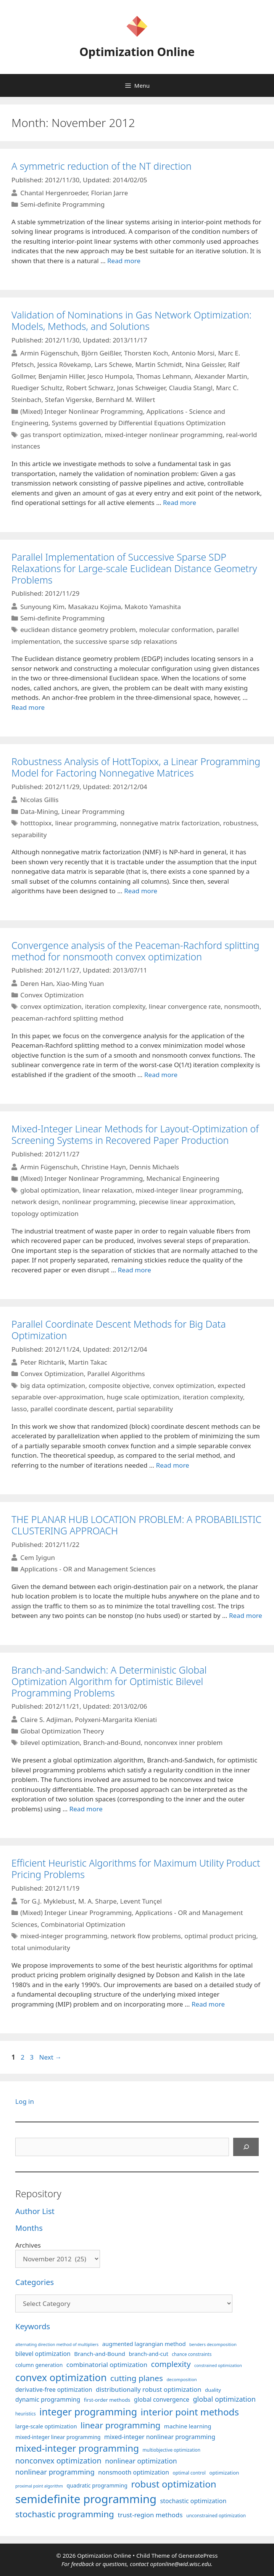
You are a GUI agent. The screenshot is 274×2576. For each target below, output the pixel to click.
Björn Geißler (101, 353)
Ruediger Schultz (37, 387)
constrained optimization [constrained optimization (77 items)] (218, 2365)
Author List (35, 2211)
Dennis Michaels (154, 1167)
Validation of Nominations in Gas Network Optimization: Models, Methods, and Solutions (131, 320)
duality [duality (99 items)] (213, 2389)
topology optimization (45, 1213)
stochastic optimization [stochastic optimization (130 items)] (193, 2501)
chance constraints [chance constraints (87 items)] (191, 2354)
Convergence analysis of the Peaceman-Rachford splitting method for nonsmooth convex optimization (135, 951)
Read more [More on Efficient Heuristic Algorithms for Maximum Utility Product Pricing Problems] (208, 2004)
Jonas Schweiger (141, 387)
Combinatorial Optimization (83, 1924)
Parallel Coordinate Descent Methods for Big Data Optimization (118, 1329)
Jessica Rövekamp (64, 364)
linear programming (86, 822)
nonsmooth (241, 1006)
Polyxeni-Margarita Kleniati (116, 1719)
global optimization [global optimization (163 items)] (224, 2399)
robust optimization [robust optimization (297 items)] (173, 2484)
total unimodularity (40, 1947)
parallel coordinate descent (71, 1408)
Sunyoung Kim (42, 606)
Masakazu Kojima (94, 606)
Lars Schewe (113, 364)
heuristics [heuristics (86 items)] (25, 2413)
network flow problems (146, 1935)
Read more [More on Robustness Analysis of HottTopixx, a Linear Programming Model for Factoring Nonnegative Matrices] (140, 890)
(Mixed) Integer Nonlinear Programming (81, 411)
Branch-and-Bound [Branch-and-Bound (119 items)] (99, 2353)
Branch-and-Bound (112, 1742)
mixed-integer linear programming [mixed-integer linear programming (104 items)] (58, 2437)
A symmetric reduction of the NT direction (101, 165)
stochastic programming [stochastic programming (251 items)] (64, 2514)
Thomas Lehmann (163, 376)
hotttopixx (36, 822)
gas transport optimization (60, 434)
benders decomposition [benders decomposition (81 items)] (213, 2344)
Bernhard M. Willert (125, 399)
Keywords (32, 2326)
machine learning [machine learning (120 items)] (187, 2426)
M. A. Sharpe (97, 1901)
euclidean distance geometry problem (78, 629)
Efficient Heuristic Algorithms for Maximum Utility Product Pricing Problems (135, 1868)
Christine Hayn (103, 1167)
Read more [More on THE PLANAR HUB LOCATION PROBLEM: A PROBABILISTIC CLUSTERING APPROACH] (245, 1615)
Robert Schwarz (89, 387)
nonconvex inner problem (183, 1742)
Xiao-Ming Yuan (80, 983)
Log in (24, 2101)
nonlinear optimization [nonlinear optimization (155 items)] (141, 2460)
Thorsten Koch (146, 353)
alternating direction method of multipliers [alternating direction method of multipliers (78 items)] (56, 2344)
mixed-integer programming (63, 1935)
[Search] (246, 2147)
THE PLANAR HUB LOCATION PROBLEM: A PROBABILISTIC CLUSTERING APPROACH (136, 1525)
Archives (28, 2245)
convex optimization (51, 1006)
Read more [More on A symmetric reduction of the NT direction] (123, 260)
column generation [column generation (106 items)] (39, 2365)
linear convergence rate (185, 1006)
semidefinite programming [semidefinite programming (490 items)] (85, 2499)
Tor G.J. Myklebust (47, 1901)
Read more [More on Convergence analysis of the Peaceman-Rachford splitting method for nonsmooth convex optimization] (160, 1074)
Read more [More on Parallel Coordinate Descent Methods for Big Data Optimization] (172, 1465)
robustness (240, 822)
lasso (19, 1408)
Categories (34, 2282)
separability (29, 834)
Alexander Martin (221, 376)
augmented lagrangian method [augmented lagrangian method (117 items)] (144, 2344)
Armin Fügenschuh (49, 353)
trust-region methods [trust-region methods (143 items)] (150, 2514)
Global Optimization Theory (62, 1731)
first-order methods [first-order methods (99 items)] (107, 2399)
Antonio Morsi (193, 353)
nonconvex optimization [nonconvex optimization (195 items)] (58, 2460)
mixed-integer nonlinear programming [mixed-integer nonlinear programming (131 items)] (159, 2437)
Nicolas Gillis (39, 799)
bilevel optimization (50, 1742)
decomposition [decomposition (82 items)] (181, 2379)
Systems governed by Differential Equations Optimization (139, 422)
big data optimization (52, 1385)
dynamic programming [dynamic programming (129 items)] (47, 2399)
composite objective (119, 1385)
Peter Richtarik (42, 1362)
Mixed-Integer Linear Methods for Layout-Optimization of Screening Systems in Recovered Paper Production (135, 1134)
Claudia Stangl (191, 387)
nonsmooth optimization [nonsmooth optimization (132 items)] (133, 2472)
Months (29, 2228)
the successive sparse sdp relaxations (120, 641)
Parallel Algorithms (116, 1373)
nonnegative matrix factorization (170, 822)
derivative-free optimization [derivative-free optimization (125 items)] (53, 2389)
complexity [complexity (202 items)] (170, 2364)
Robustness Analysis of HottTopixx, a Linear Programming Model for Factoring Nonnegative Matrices (135, 767)
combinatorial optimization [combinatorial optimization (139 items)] (106, 2364)
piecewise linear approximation (186, 1201)
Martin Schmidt (158, 364)
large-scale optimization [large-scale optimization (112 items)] (46, 2426)
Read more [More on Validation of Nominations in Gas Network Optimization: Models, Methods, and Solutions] (179, 502)
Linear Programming (92, 811)
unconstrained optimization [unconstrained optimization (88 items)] (216, 2515)
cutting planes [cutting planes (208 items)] (136, 2378)
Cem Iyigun (37, 1557)
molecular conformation (176, 629)
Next (50, 2057)
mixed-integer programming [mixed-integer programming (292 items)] (77, 2448)
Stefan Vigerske (68, 399)
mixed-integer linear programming (188, 1190)
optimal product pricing (220, 1935)
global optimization (49, 1190)
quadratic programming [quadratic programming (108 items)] (96, 2485)
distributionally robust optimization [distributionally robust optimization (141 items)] (148, 2389)
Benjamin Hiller (61, 376)
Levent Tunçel (141, 1901)
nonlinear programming (98, 1201)
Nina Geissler (205, 364)
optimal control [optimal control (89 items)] (189, 2473)
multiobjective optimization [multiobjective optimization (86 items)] (172, 2450)
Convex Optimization (52, 995)
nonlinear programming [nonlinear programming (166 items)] (55, 2471)
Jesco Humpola (110, 376)
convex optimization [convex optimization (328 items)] (61, 2377)
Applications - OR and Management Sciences (88, 1569)
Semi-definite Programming (62, 204)
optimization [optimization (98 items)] (224, 2472)
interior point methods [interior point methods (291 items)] (190, 2412)
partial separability (144, 1408)
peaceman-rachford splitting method (67, 1018)
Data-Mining (39, 811)
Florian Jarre (109, 192)
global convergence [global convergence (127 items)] (161, 2399)
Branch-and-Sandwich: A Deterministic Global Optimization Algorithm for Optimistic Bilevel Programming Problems (108, 1681)
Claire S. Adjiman (45, 1719)
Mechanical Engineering (182, 1178)
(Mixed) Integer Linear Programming (76, 1912)
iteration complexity (115, 1006)
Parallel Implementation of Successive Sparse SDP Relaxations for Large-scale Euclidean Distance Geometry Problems (134, 568)
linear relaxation (107, 1190)
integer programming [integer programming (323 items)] (88, 2411)
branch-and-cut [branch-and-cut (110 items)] (148, 2353)
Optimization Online (137, 51)
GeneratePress (198, 2555)
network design (35, 1201)
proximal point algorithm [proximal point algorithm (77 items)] (39, 2486)
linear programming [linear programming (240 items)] (120, 2425)
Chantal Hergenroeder (53, 192)
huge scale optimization (143, 1397)
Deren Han (36, 983)
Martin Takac (87, 1362)
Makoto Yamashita (152, 606)
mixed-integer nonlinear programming (163, 434)
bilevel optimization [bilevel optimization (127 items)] (43, 2353)
